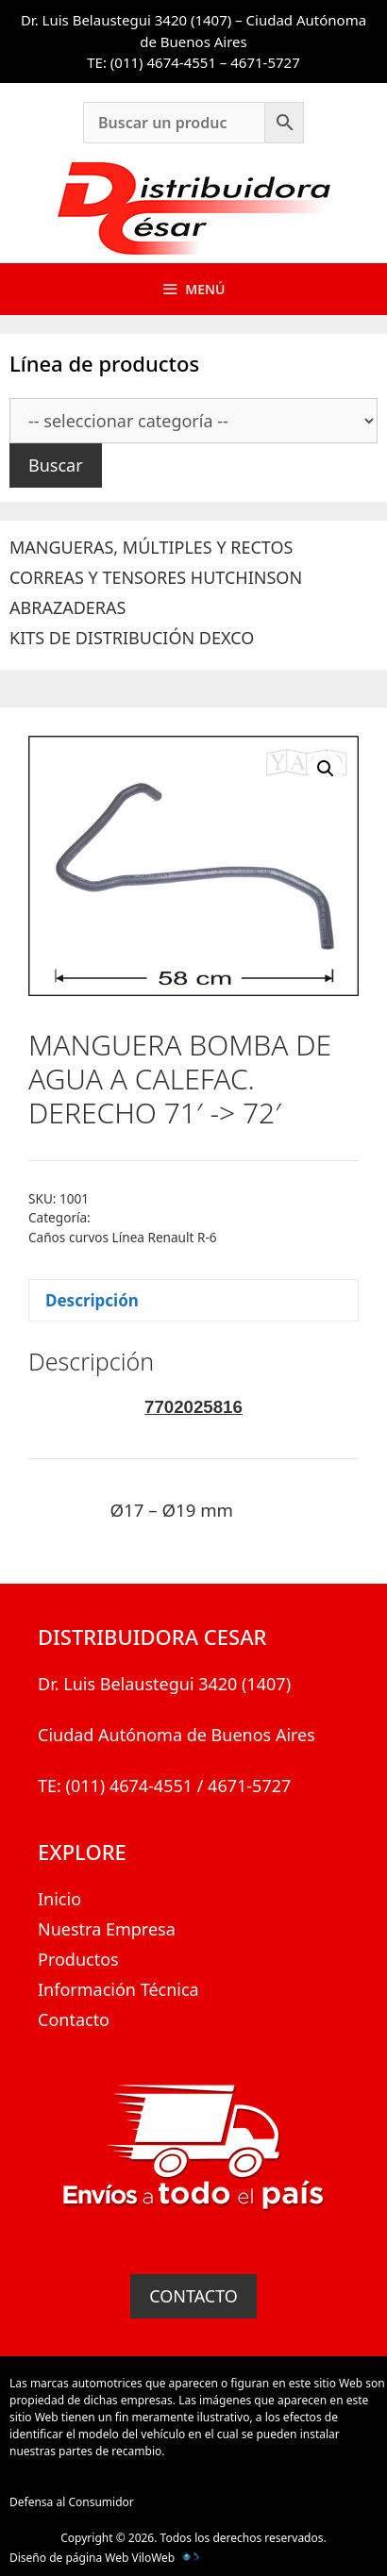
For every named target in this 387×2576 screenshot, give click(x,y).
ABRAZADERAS (67, 607)
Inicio (59, 1898)
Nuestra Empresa (107, 1929)
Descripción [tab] (92, 1300)
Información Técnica (118, 1989)
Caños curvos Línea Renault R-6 (122, 1237)
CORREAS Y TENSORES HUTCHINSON (155, 577)
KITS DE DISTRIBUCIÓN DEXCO (131, 637)
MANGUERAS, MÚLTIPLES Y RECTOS (151, 547)
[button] (326, 769)
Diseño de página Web (68, 2558)
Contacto (73, 2019)
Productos (78, 1959)
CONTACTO (193, 2296)
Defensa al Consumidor (71, 2502)
